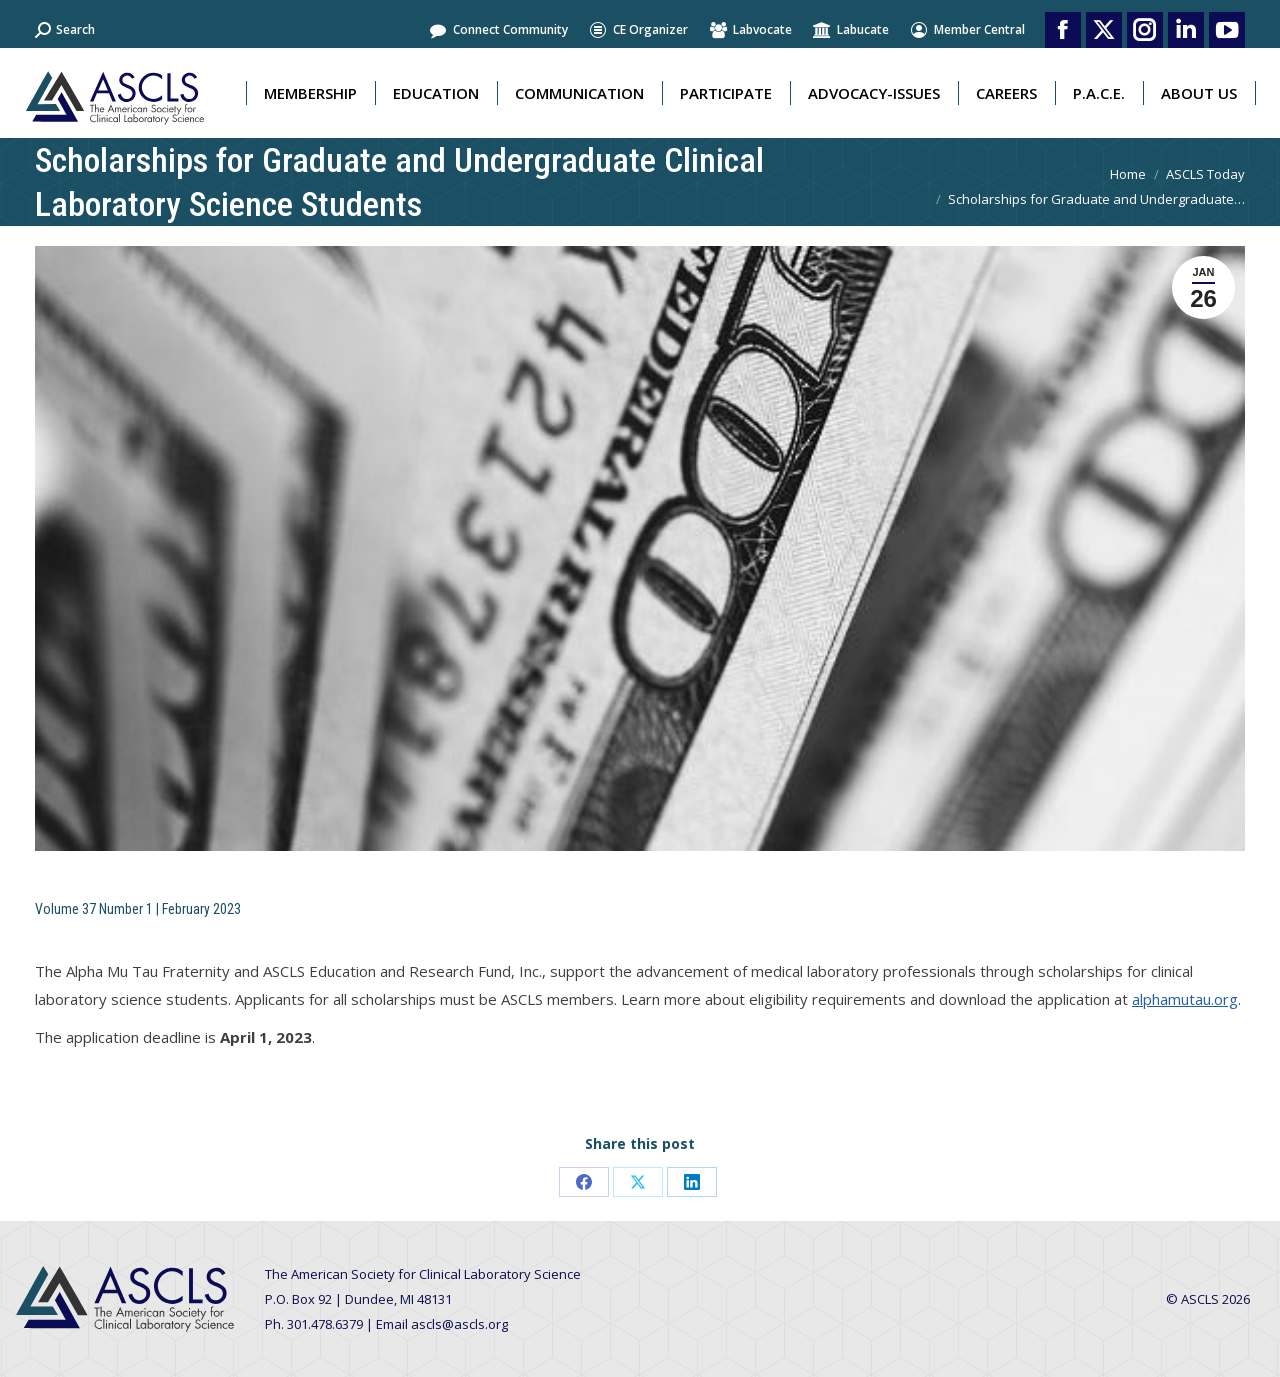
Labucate (850, 30)
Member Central (967, 30)
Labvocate (750, 30)
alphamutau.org (1185, 999)
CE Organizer (638, 30)
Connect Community (498, 30)
